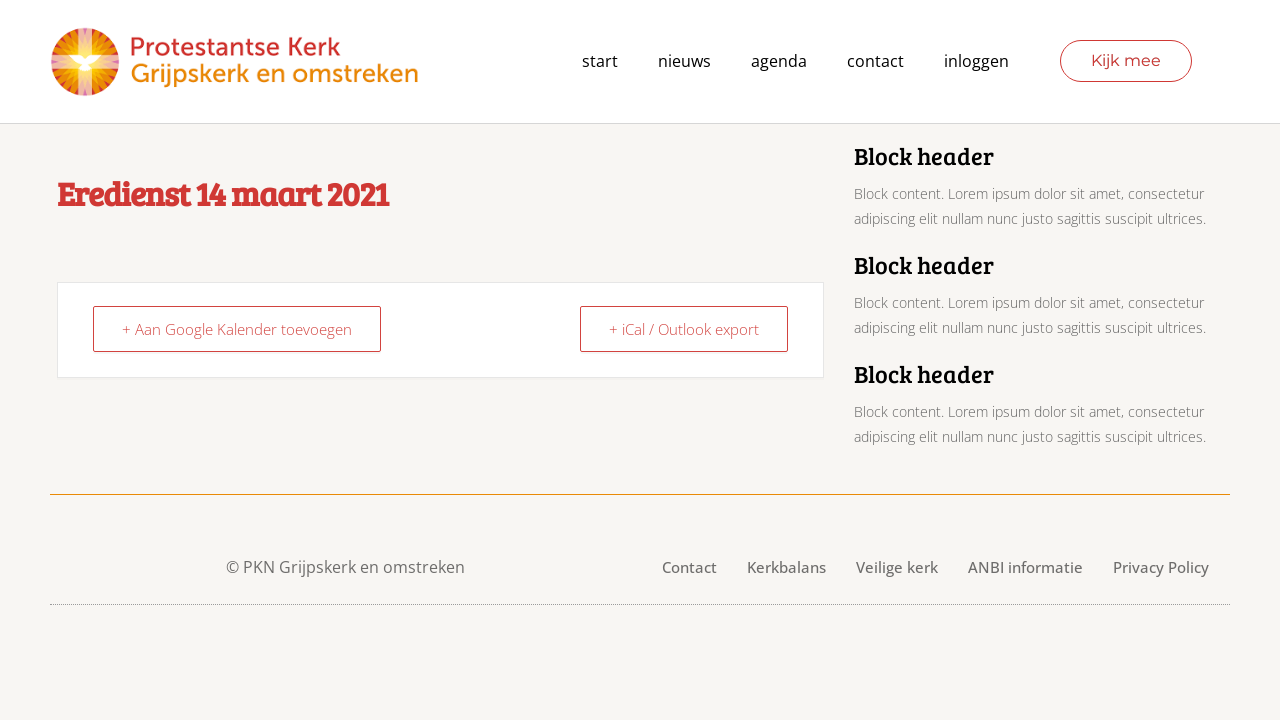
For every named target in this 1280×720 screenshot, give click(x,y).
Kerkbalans (786, 567)
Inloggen (976, 61)
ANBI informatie (1025, 567)
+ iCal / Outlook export (684, 329)
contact (875, 61)
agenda (779, 61)
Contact (689, 567)
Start (600, 61)
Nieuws (684, 61)
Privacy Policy (1161, 567)
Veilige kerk (897, 567)
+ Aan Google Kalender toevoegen (237, 329)
